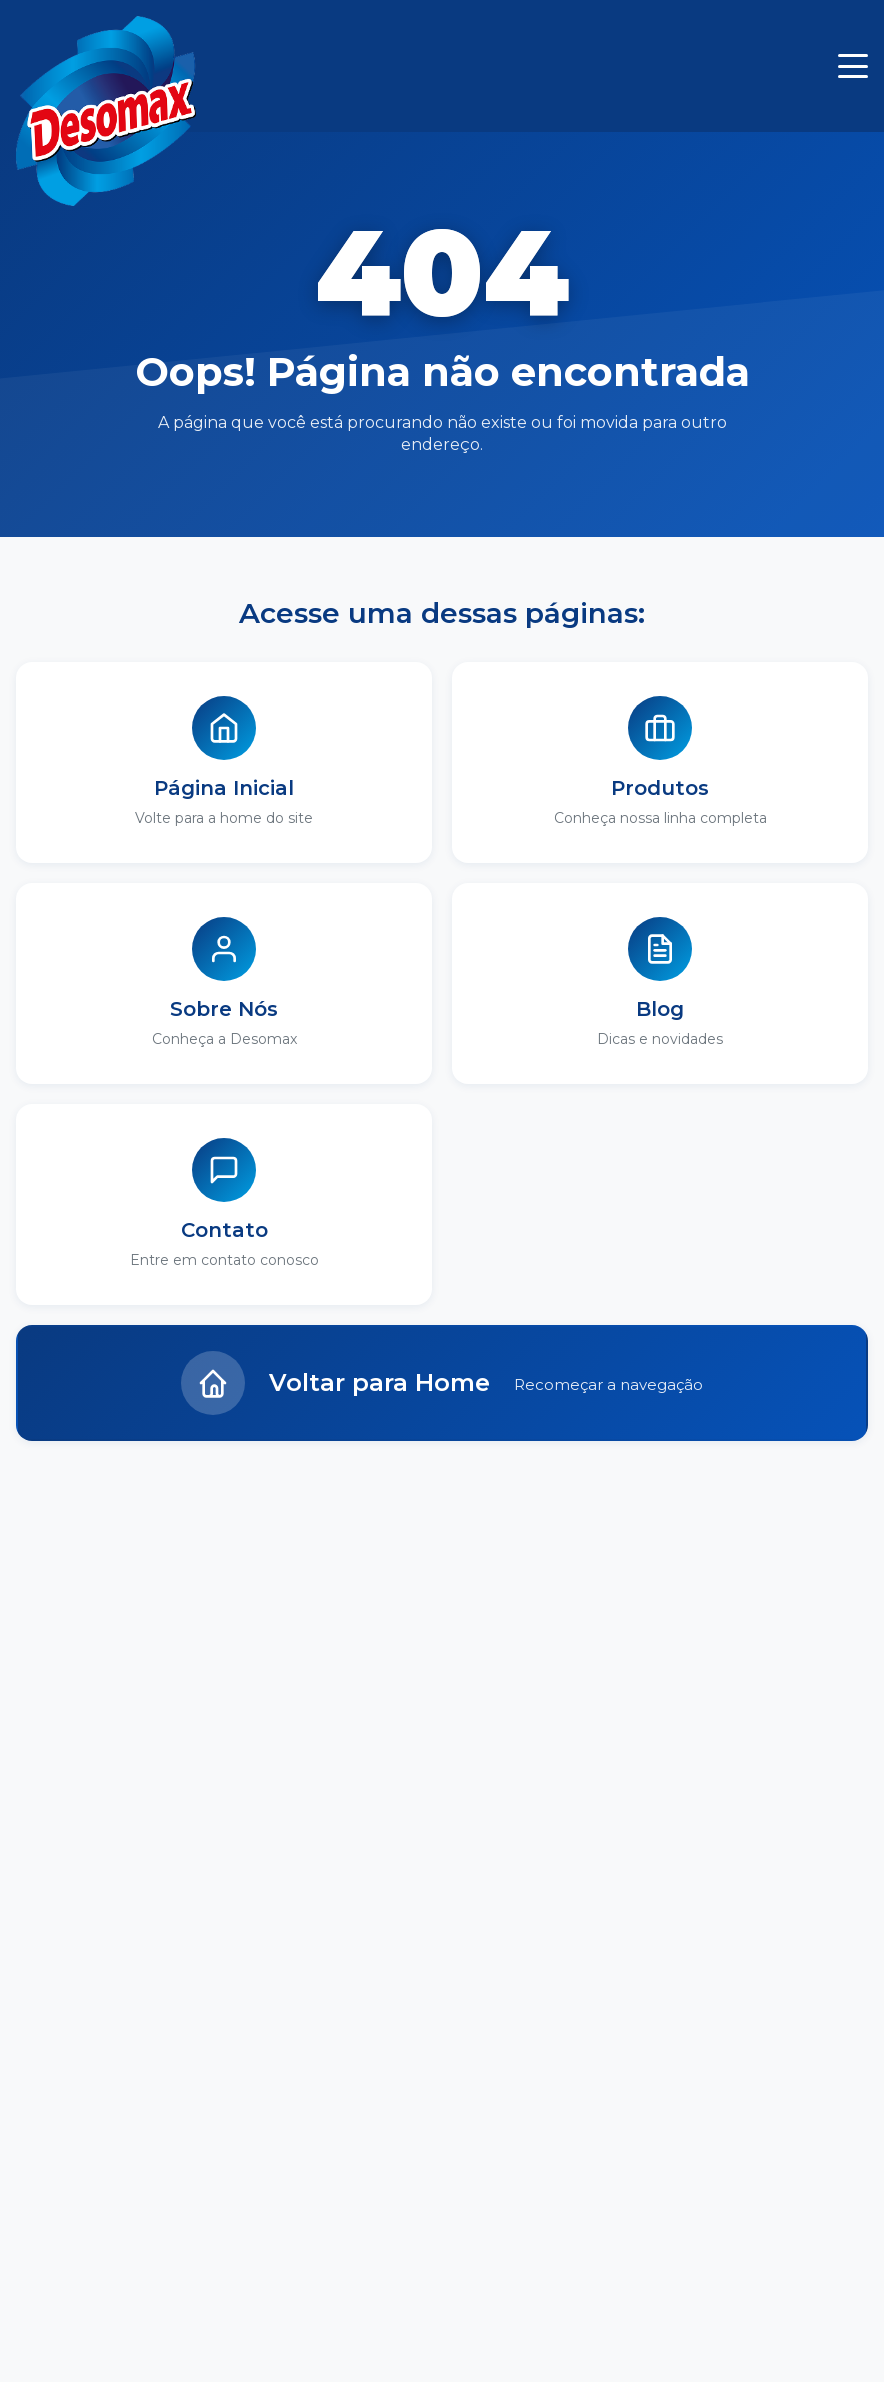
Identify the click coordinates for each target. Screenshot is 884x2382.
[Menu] (853, 66)
